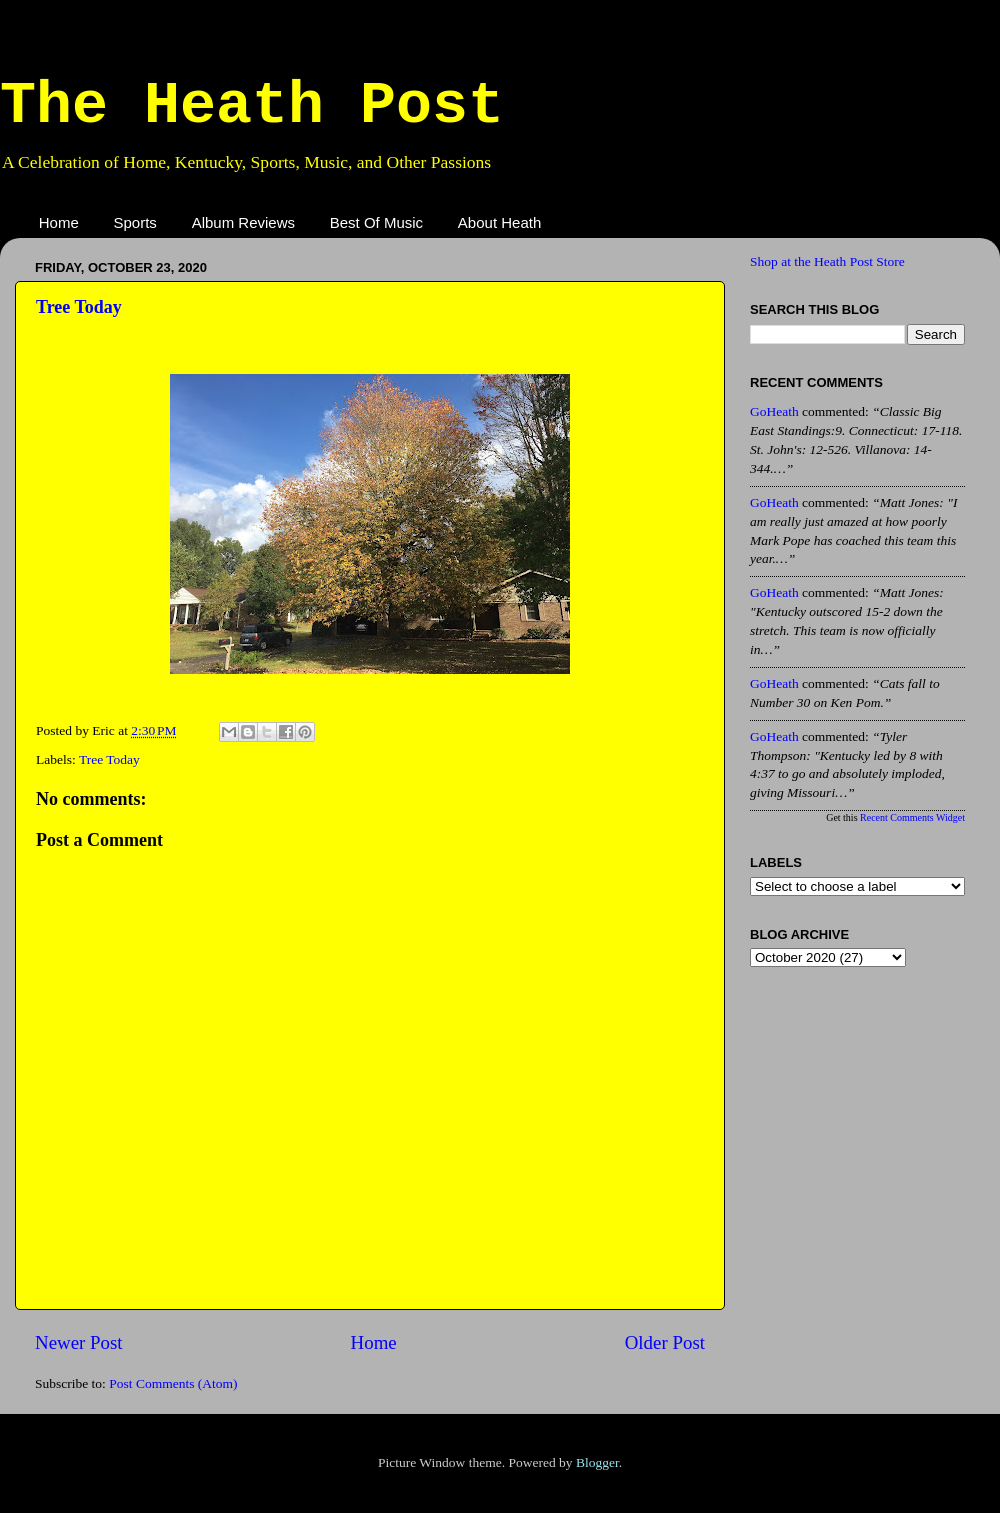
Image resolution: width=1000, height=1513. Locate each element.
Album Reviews (243, 222)
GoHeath (774, 411)
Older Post (665, 1342)
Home (59, 222)
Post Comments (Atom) (173, 1383)
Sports (135, 222)
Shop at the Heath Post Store (827, 261)
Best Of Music (376, 222)
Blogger (597, 1462)
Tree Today (79, 307)
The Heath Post (252, 106)
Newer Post (79, 1342)
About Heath (499, 222)
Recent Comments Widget (912, 817)
